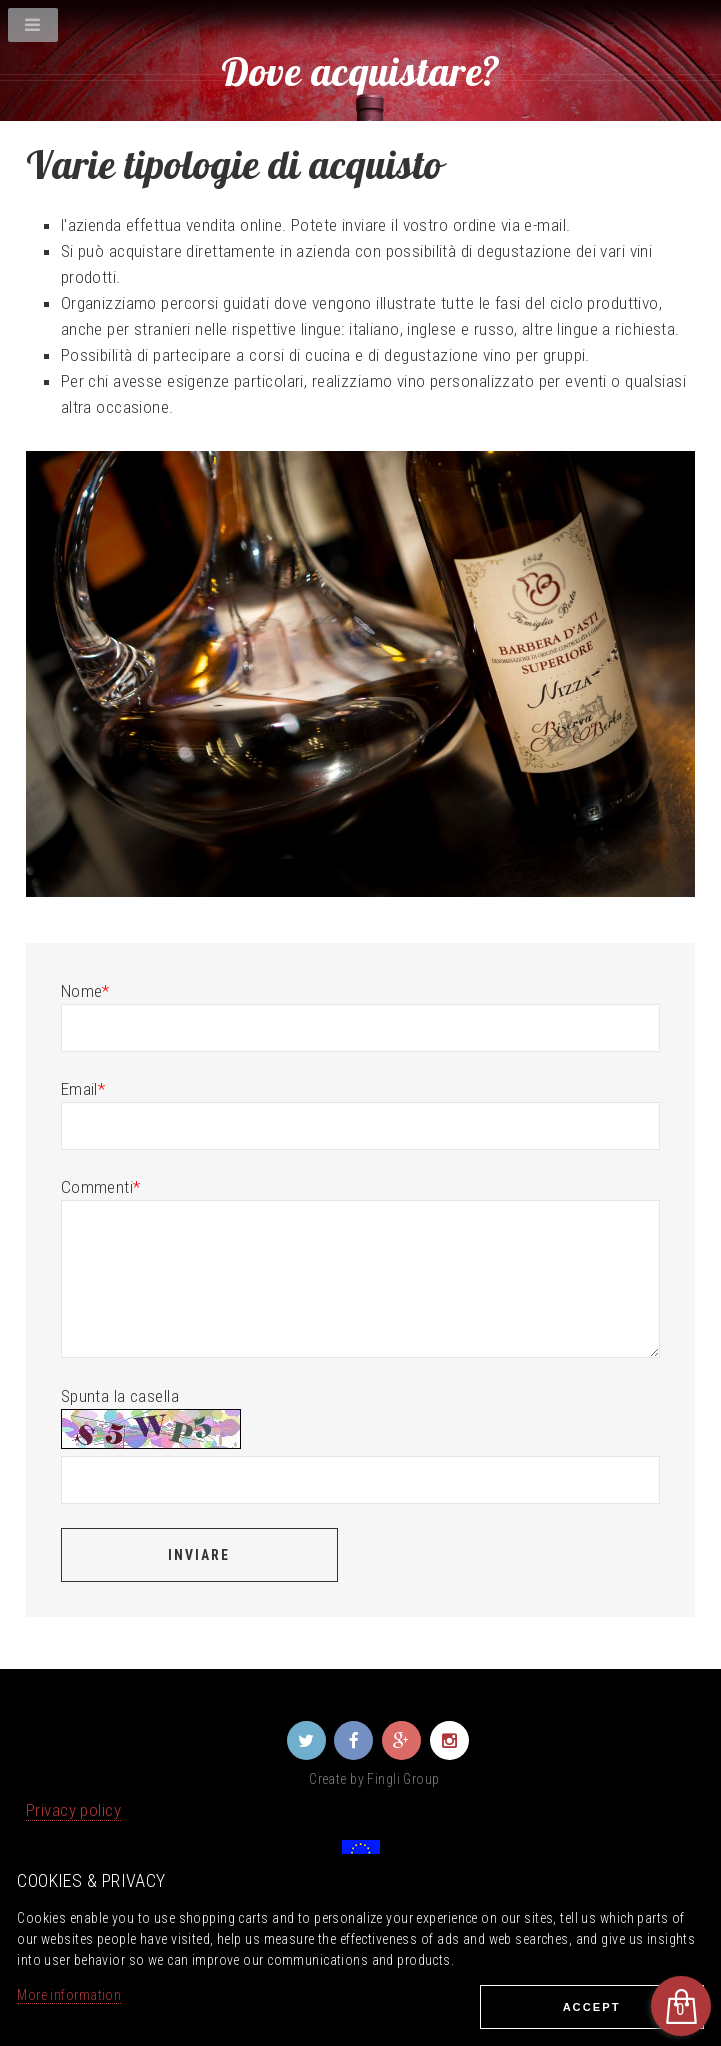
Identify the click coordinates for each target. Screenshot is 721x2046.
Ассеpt (592, 2007)
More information (69, 1995)
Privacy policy (73, 1810)
